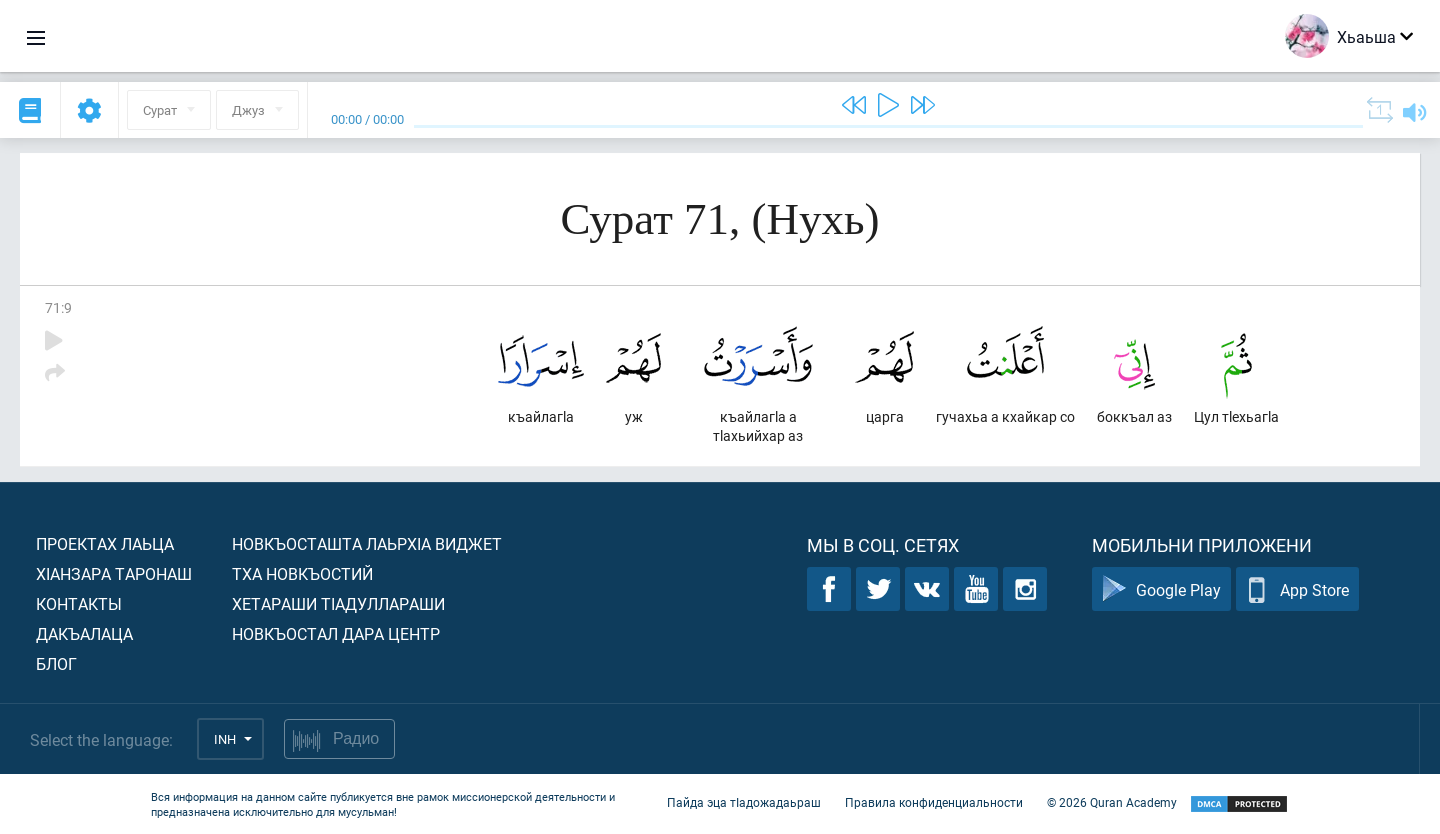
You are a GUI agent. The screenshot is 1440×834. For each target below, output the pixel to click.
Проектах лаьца (105, 543)
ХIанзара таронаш (114, 573)
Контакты (79, 603)
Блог (56, 663)
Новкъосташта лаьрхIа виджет (367, 543)
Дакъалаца (84, 633)
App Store (1297, 589)
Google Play (1161, 589)
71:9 (58, 307)
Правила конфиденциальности (934, 802)
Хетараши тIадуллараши (338, 603)
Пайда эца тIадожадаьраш (744, 802)
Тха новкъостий (302, 573)
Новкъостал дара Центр (336, 633)
